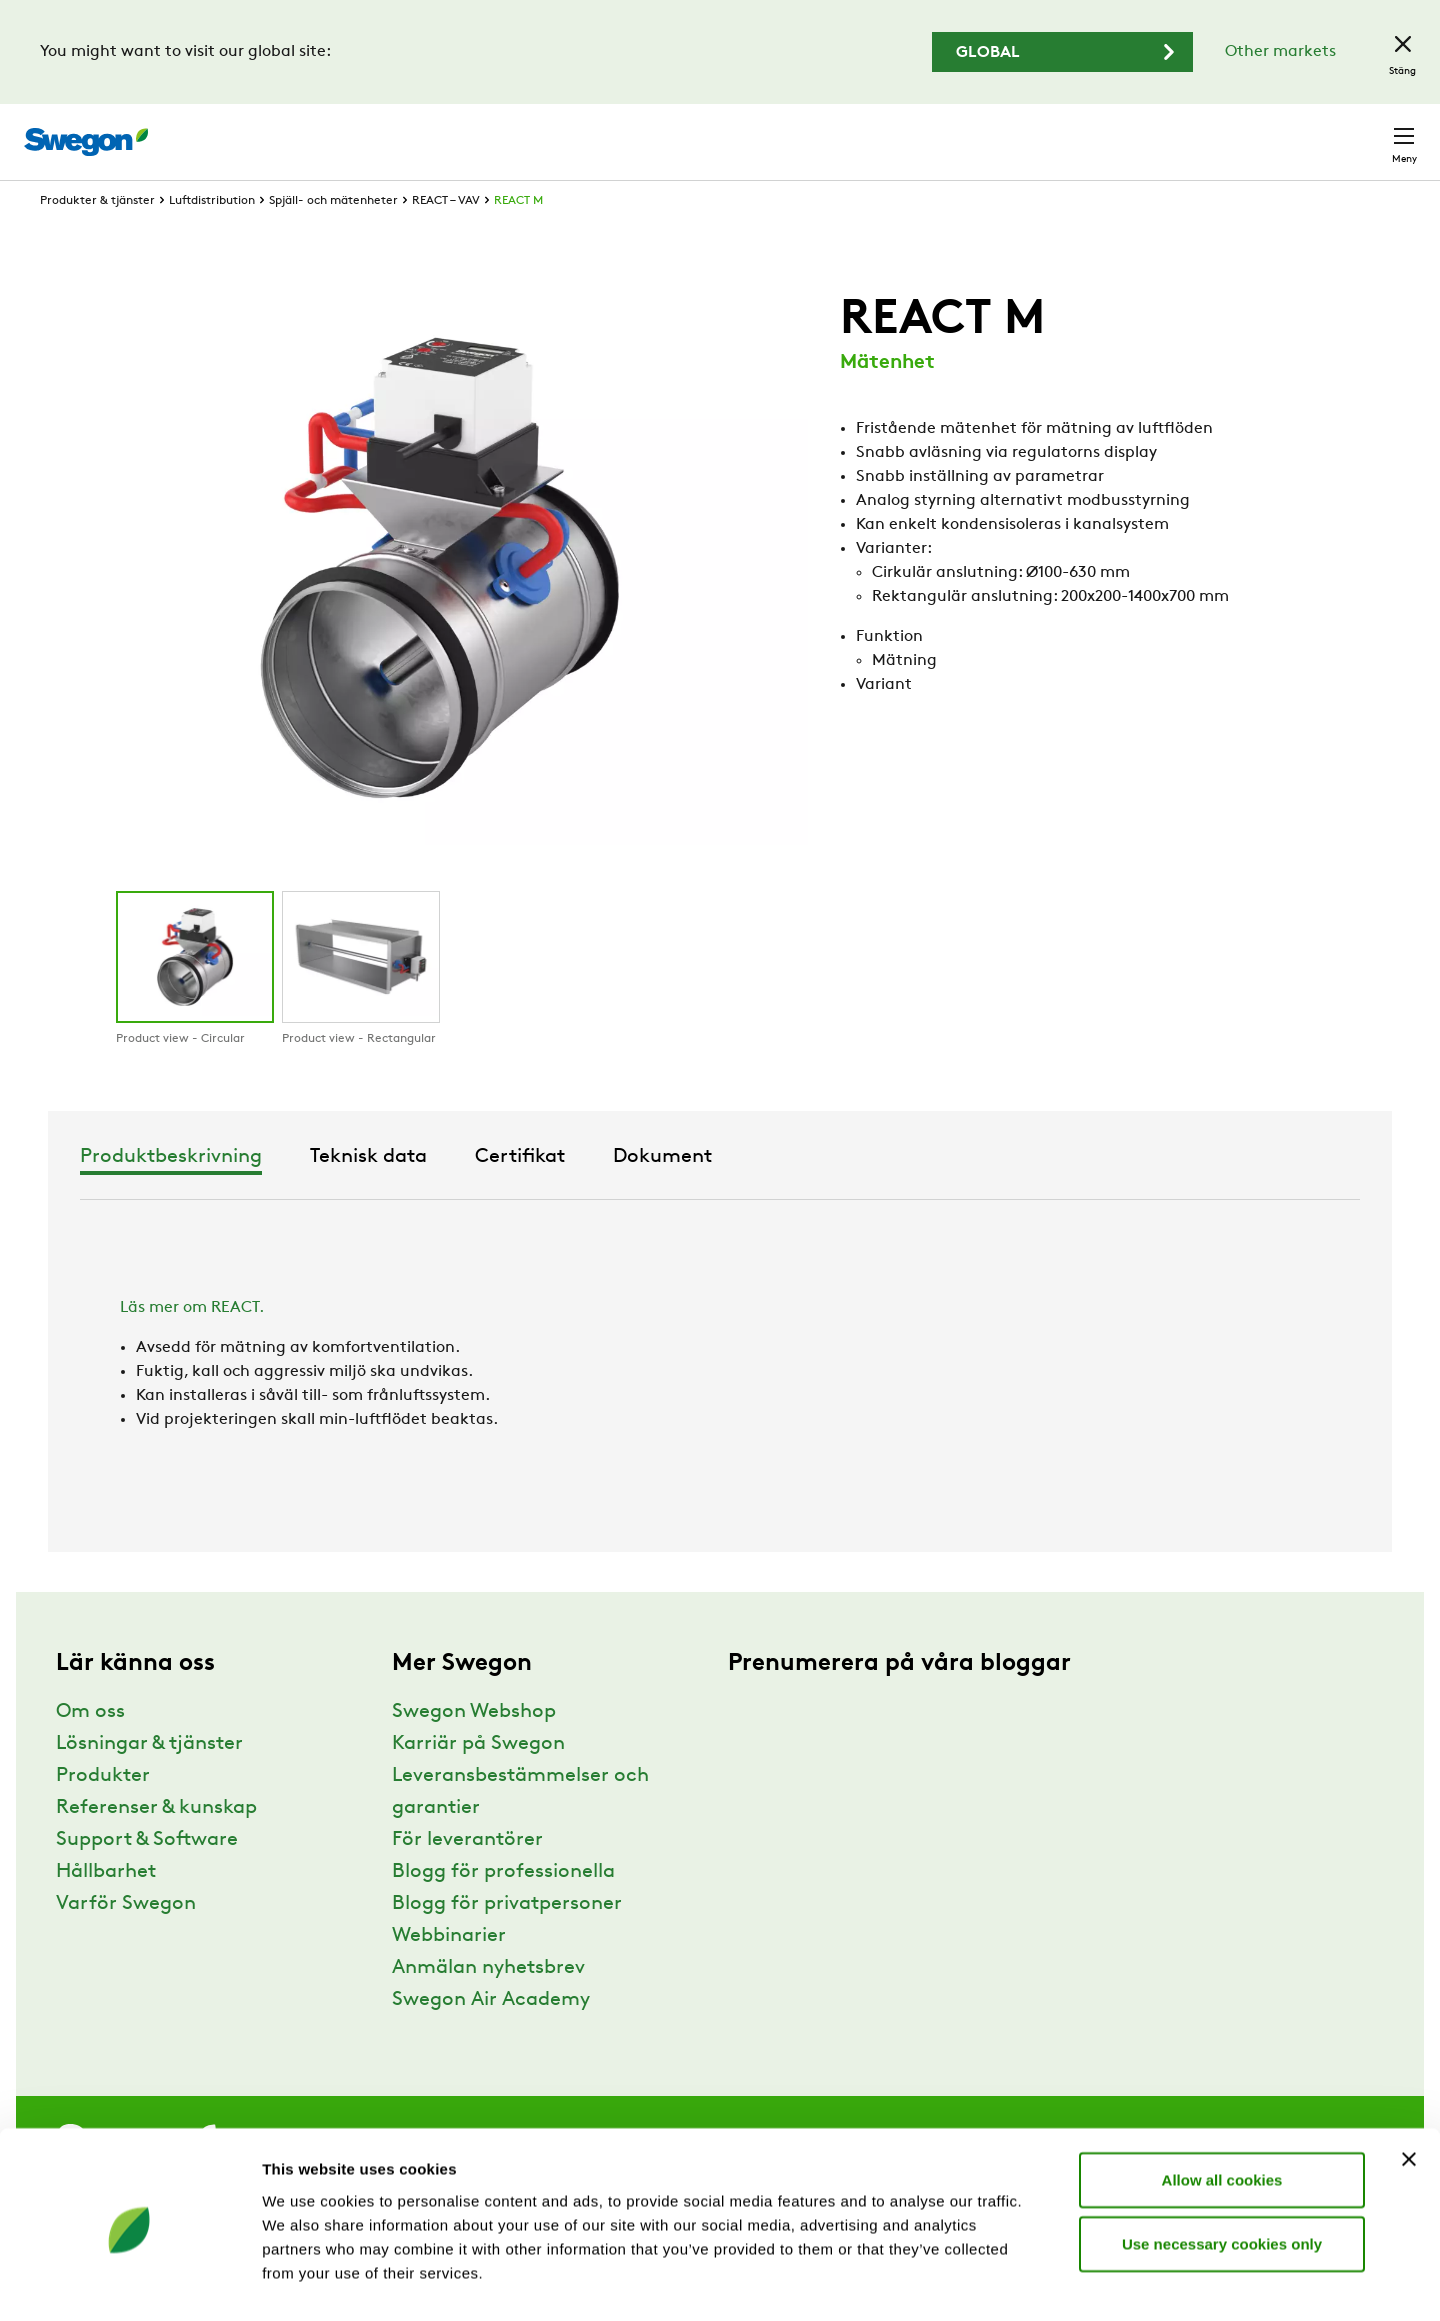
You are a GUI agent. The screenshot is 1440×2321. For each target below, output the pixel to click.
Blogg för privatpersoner (507, 1941)
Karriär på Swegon (478, 1781)
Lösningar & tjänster (149, 1781)
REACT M (518, 238)
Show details (1049, 2281)
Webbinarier (449, 1973)
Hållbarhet (106, 1909)
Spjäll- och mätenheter (333, 238)
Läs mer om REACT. (192, 1345)
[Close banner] (1409, 2087)
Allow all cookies (1222, 2107)
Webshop (1180, 131)
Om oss (90, 1749)
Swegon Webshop (474, 1749)
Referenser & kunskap (156, 1845)
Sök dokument (988, 132)
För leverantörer (467, 1877)
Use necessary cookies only (1222, 2171)
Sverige (1272, 131)
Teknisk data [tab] (692, 1194)
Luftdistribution (212, 238)
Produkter (103, 1813)
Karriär (1100, 131)
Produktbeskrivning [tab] (495, 1194)
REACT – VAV (446, 238)
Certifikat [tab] (844, 1194)
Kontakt (1368, 132)
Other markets (1280, 52)
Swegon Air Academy (491, 2037)
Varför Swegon (126, 1941)
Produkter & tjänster (97, 238)
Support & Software (147, 1877)
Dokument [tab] (986, 1194)
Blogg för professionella (503, 1909)
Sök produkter (840, 131)
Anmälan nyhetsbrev (488, 2005)
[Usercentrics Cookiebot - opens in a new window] (129, 2282)
